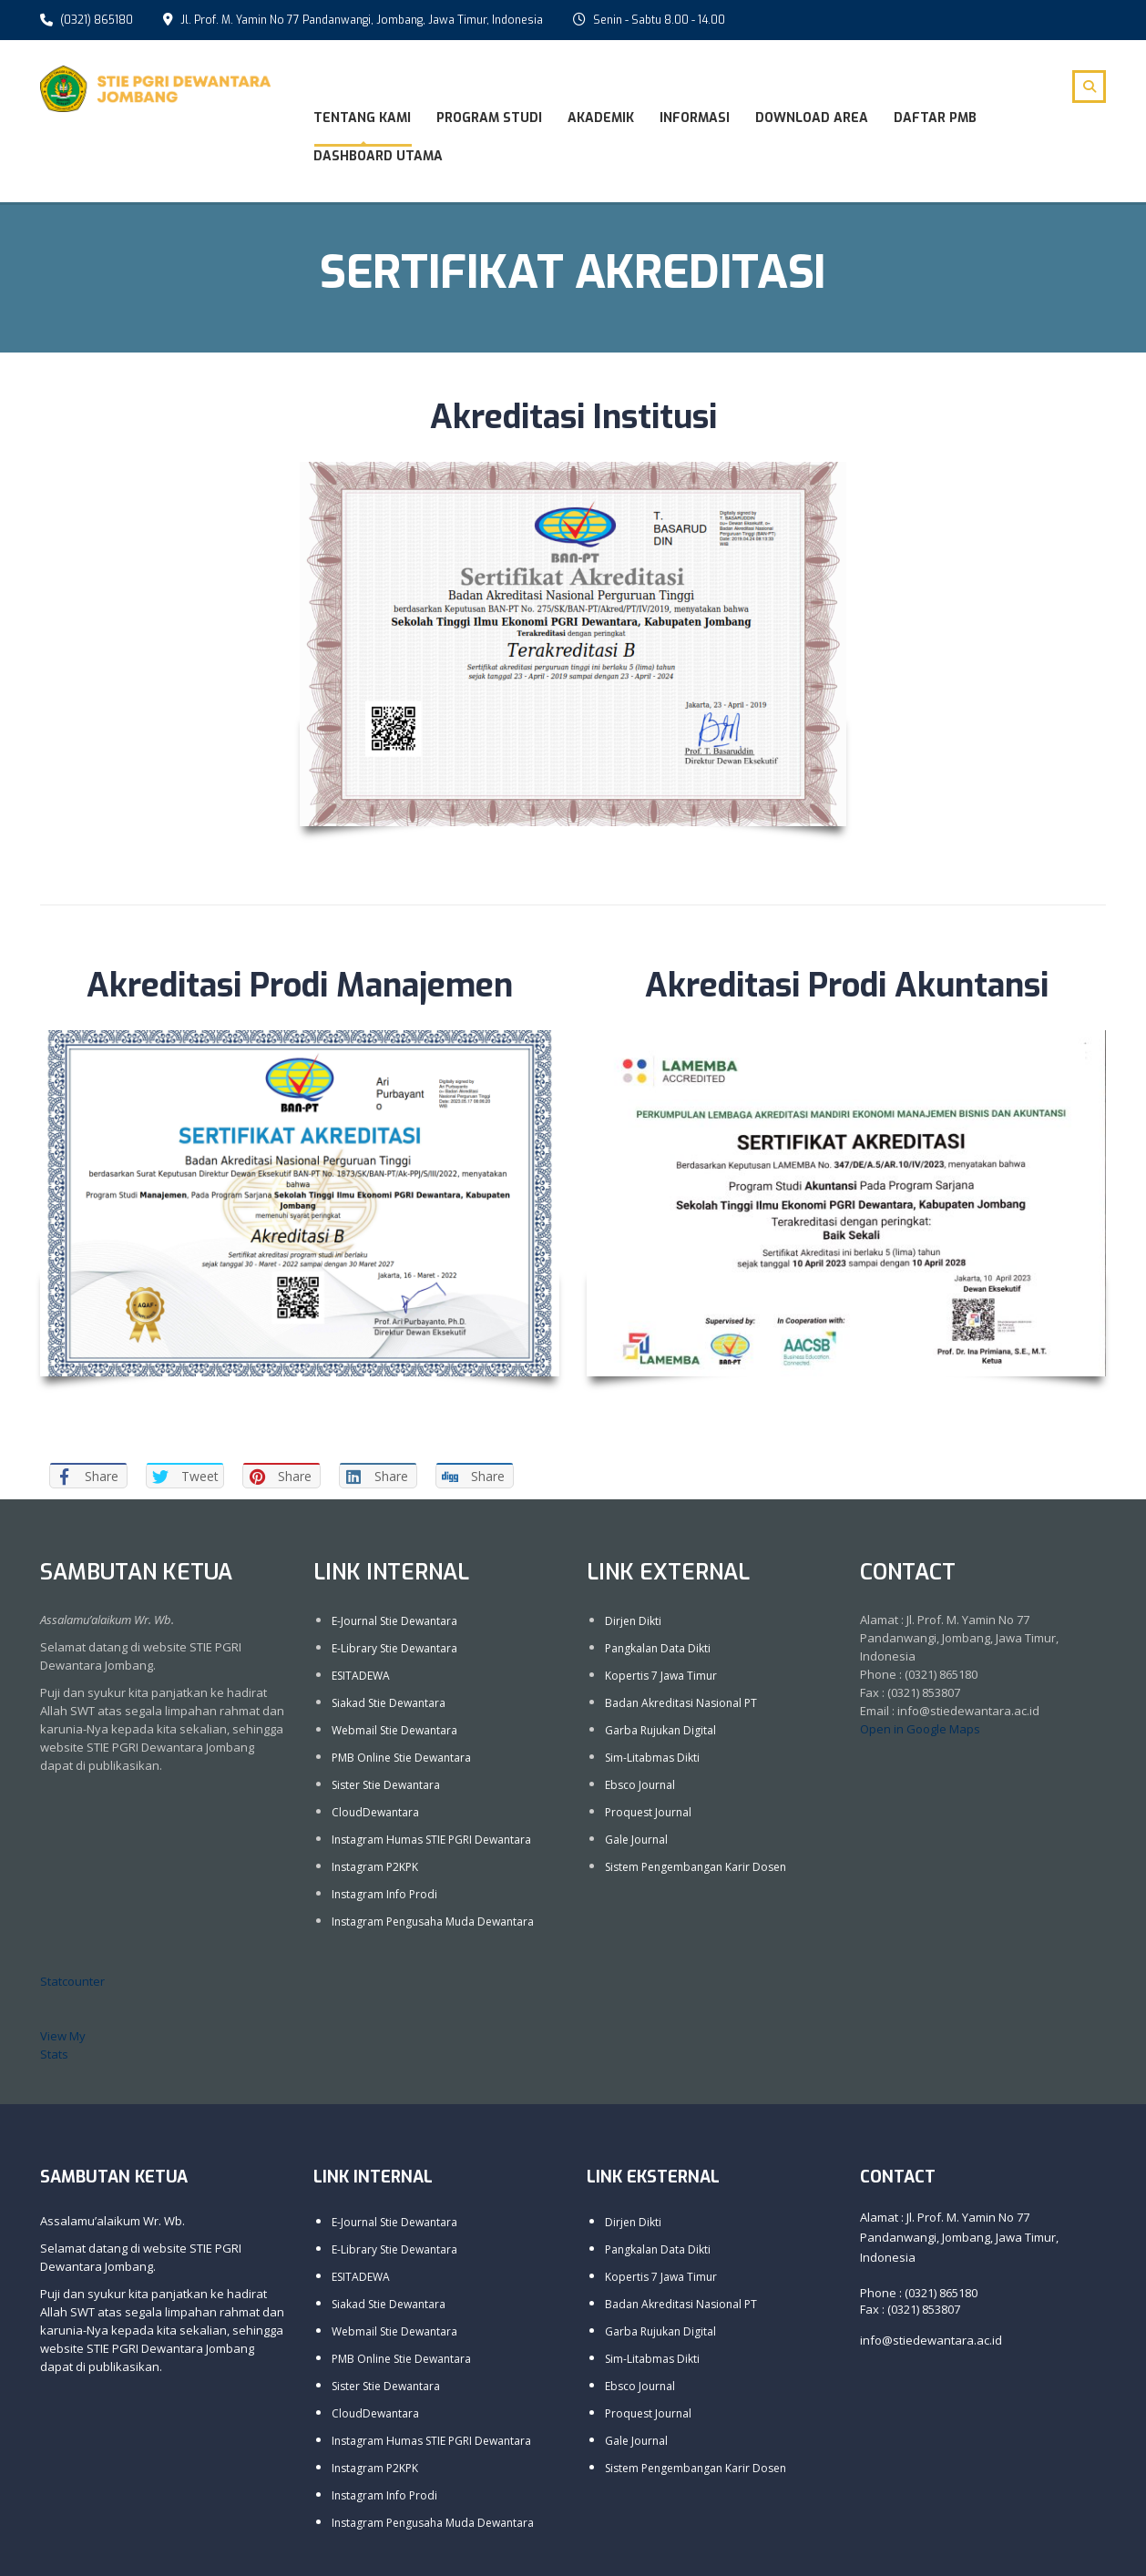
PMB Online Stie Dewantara (401, 1755)
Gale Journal (636, 1837)
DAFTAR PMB (935, 118)
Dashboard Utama (378, 156)
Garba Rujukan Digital (660, 1728)
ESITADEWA (361, 1674)
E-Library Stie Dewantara (394, 1646)
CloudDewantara (375, 1810)
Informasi (695, 118)
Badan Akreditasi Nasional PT (681, 1701)
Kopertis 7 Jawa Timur (661, 1674)
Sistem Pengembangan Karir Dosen (695, 1865)
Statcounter (72, 1979)
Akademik (601, 118)
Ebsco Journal (640, 1783)
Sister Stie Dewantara (386, 1783)
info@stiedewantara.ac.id (931, 2338)
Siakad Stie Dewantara (388, 1701)
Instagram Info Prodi (384, 1892)
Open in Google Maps (920, 1727)
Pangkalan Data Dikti (658, 1646)
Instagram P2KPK (375, 1865)
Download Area (811, 118)
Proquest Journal (648, 1810)
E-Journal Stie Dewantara (394, 1619)
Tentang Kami (362, 118)
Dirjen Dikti (633, 1619)
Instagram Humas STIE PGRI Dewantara (431, 1837)
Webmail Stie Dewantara (394, 1728)
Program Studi (489, 118)
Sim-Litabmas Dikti (652, 1755)
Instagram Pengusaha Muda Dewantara (433, 1919)
